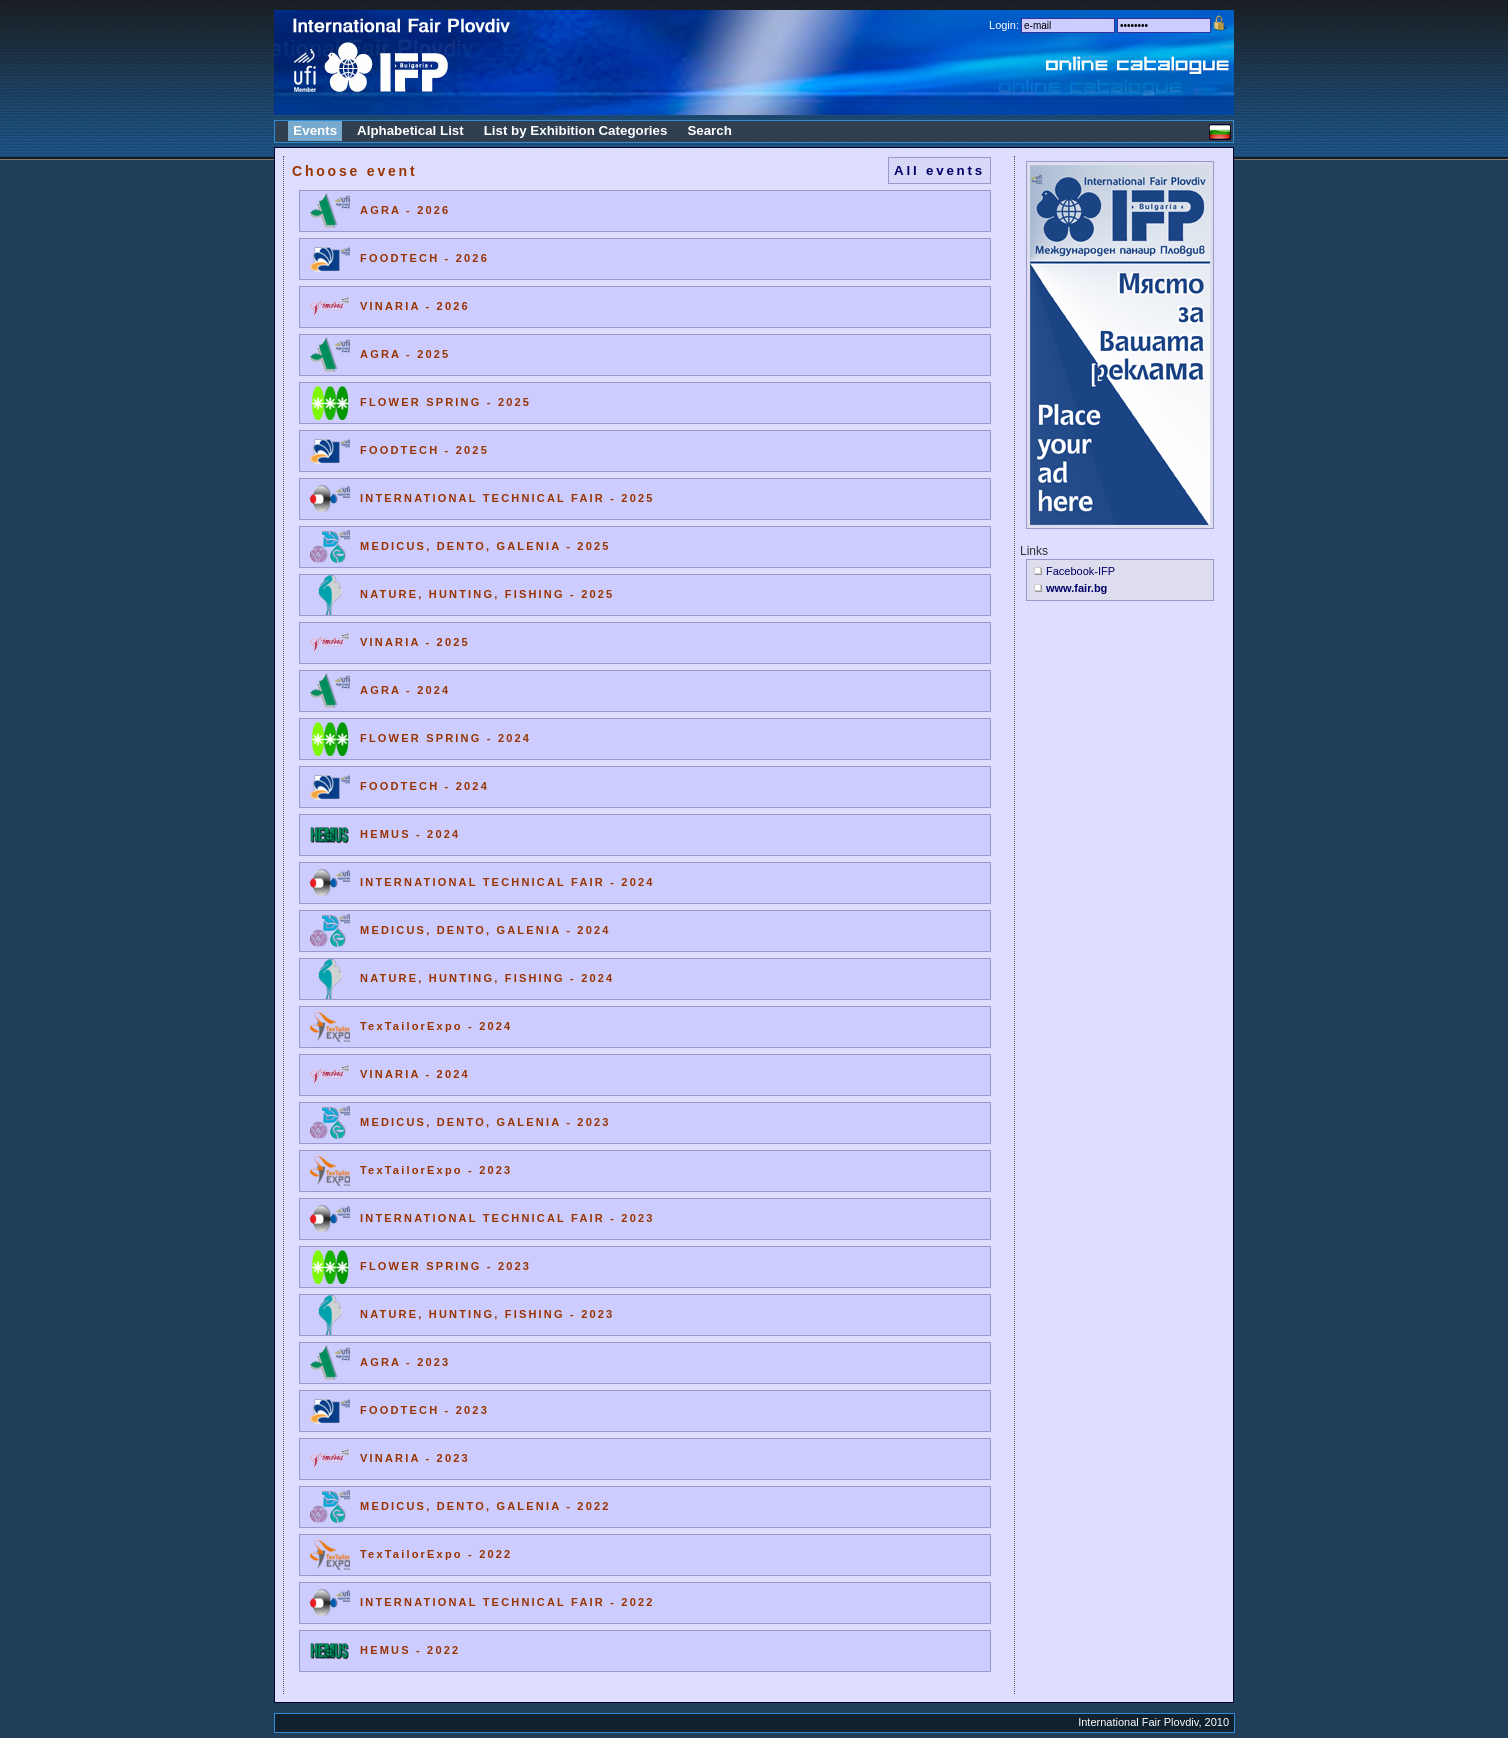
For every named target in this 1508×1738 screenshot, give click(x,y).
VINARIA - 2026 (415, 306)
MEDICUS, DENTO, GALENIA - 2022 (485, 1506)
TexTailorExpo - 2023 (436, 1170)
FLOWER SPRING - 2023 (445, 1266)
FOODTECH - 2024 (424, 786)
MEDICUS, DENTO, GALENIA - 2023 (485, 1122)
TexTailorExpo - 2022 (436, 1554)
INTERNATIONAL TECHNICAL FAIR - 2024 (507, 882)
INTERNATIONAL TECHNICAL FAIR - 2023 (507, 1218)
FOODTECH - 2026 (424, 258)
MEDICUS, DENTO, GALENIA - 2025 (485, 546)
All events (939, 170)
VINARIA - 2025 (415, 642)
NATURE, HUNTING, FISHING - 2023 (487, 1314)
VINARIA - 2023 (415, 1458)
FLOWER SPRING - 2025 (445, 402)
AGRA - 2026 (405, 210)
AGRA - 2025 (405, 354)
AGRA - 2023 (405, 1362)
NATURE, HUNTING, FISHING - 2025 (487, 594)
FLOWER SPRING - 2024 (445, 738)
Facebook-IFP (1080, 571)
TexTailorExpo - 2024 (436, 1026)
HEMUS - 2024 (410, 834)
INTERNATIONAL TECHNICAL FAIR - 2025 (507, 498)
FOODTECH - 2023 (424, 1410)
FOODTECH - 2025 (424, 450)
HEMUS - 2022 (410, 1650)
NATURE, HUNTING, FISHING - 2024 (487, 978)
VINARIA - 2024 (415, 1074)
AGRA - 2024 (405, 690)
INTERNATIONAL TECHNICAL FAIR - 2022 (507, 1602)
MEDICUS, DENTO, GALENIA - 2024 (485, 930)
